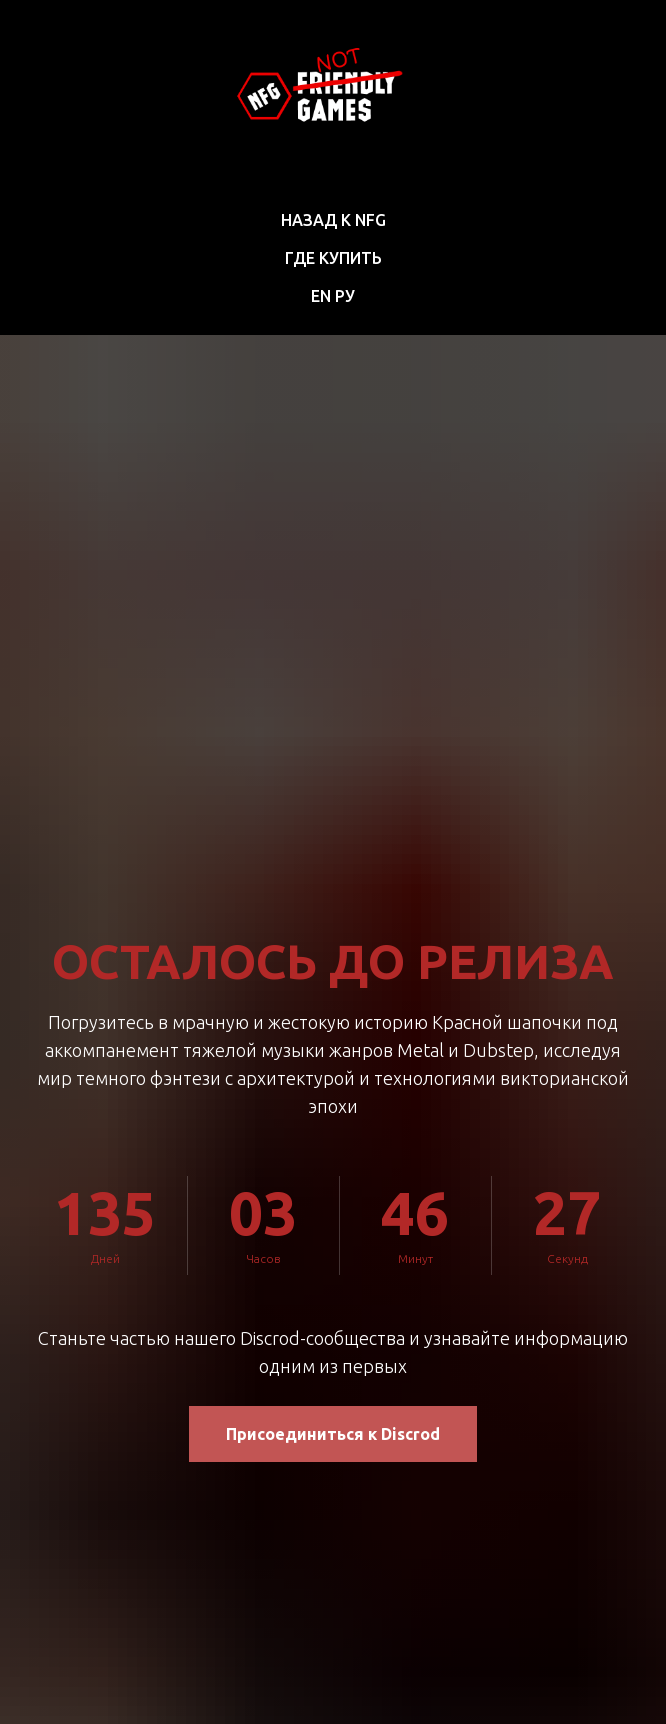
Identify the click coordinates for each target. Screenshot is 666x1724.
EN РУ (333, 296)
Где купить (333, 258)
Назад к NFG (333, 220)
